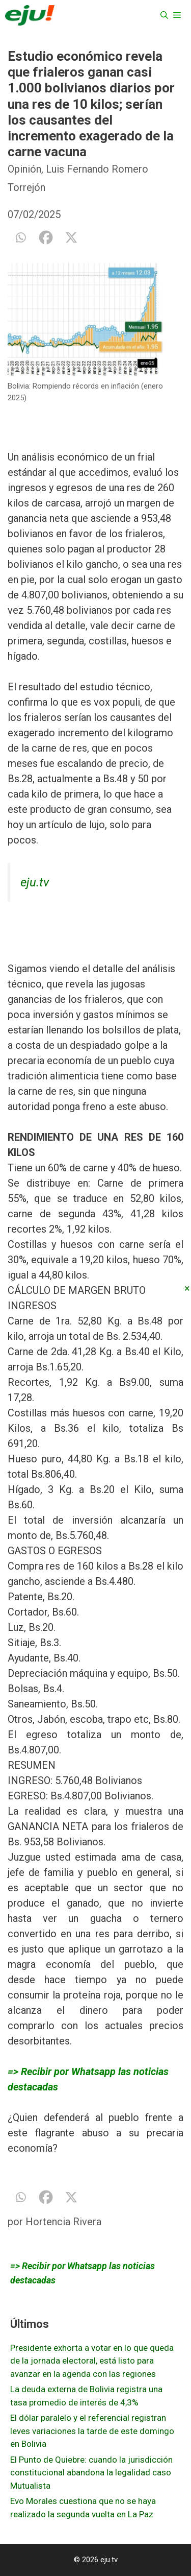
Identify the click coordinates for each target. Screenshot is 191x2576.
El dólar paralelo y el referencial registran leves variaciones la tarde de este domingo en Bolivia (92, 2431)
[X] (71, 237)
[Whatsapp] (20, 237)
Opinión (24, 169)
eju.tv (34, 882)
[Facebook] (46, 237)
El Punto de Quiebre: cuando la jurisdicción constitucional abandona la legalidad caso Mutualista (91, 2472)
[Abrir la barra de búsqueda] (164, 15)
